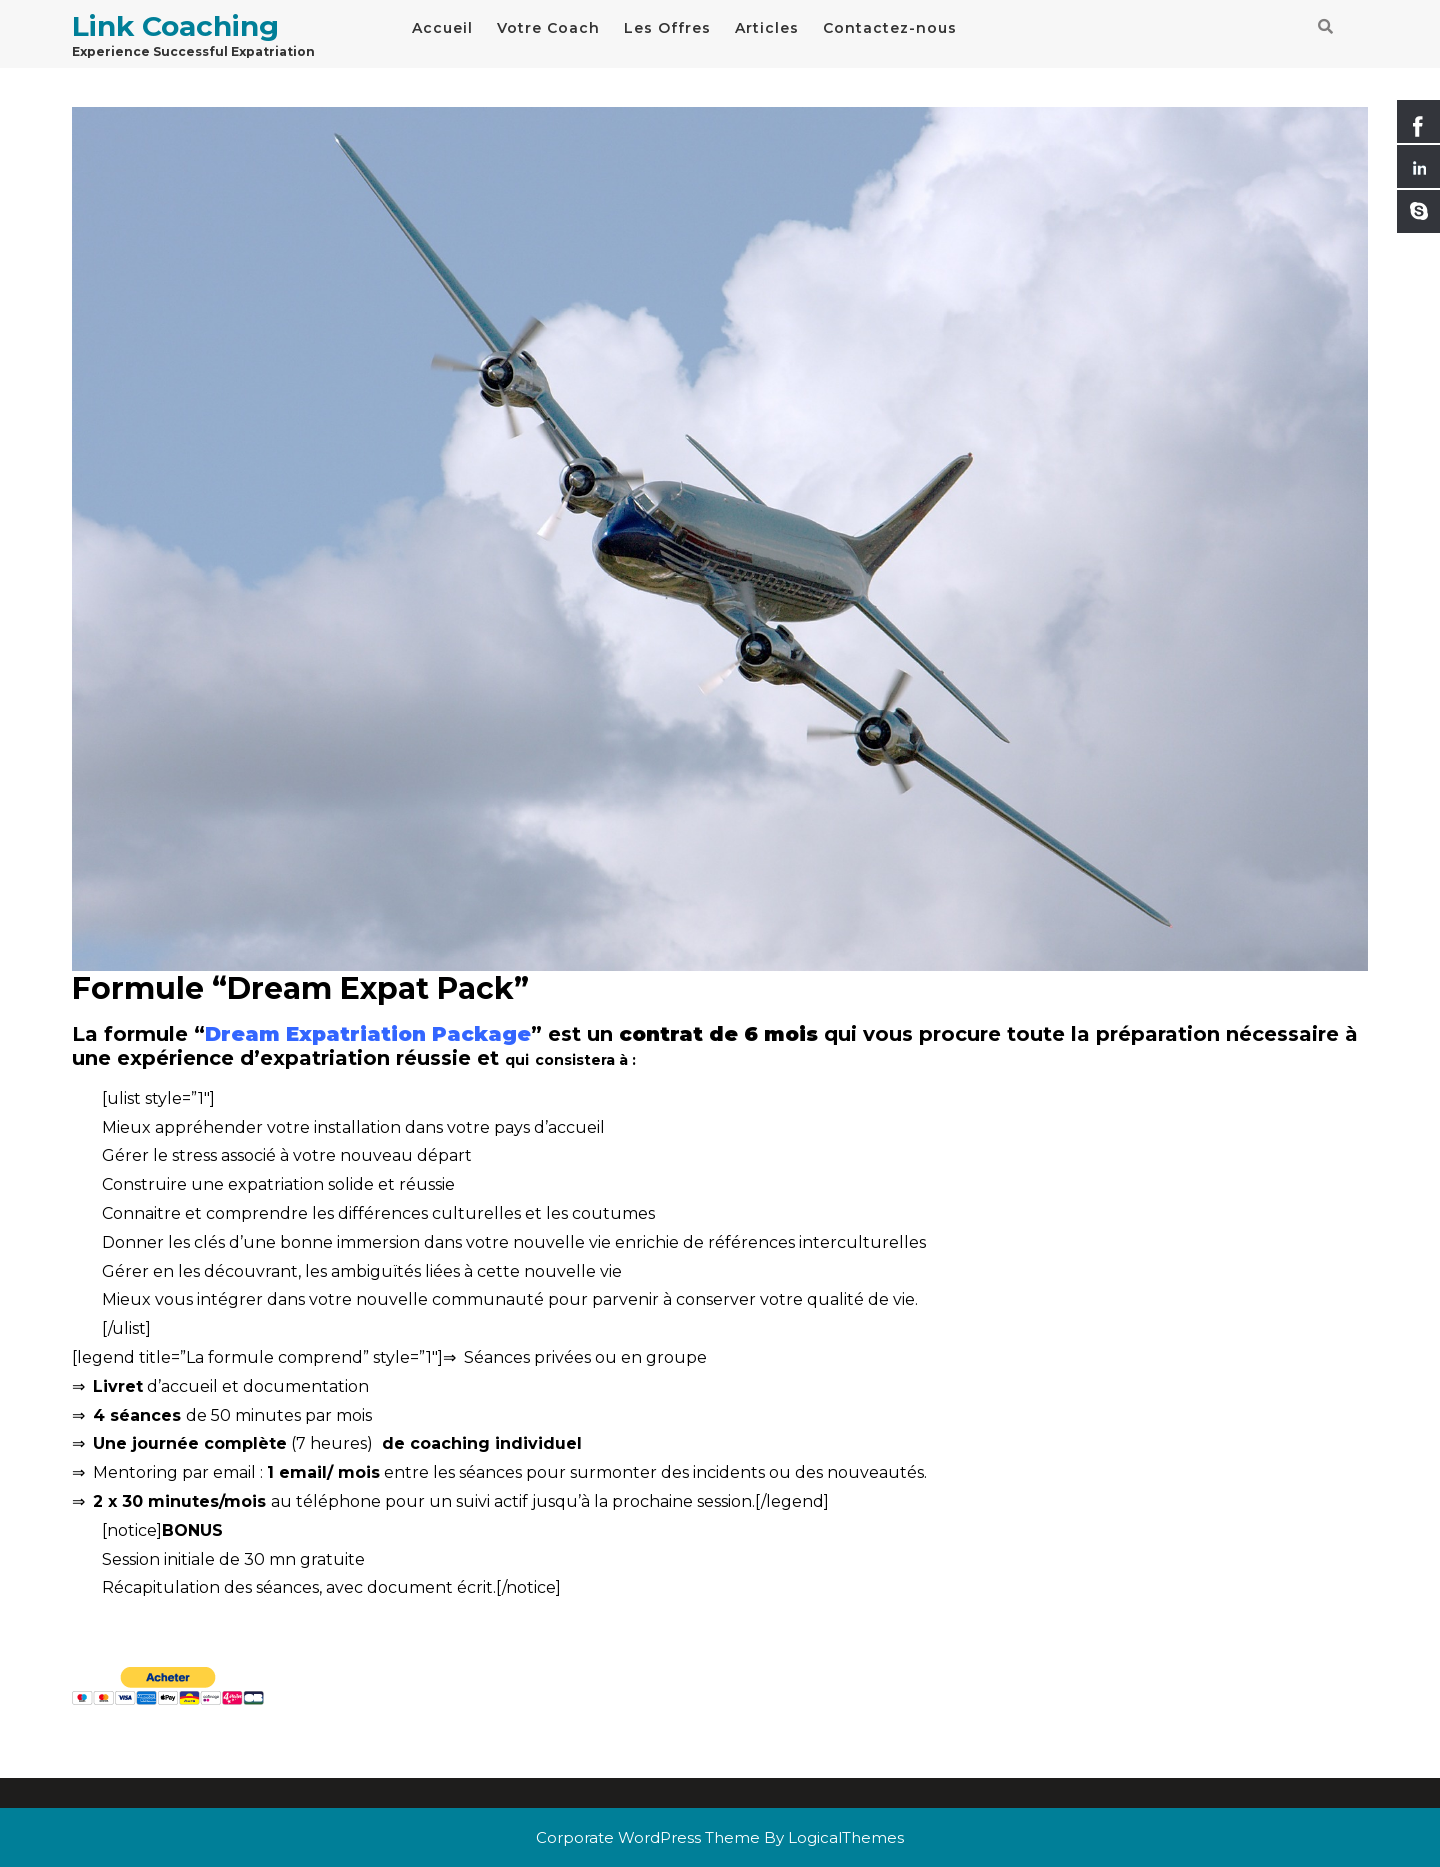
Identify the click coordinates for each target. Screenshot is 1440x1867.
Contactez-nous (890, 28)
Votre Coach (548, 28)
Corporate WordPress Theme (648, 1837)
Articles (767, 28)
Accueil (442, 28)
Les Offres (667, 28)
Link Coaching (175, 26)
